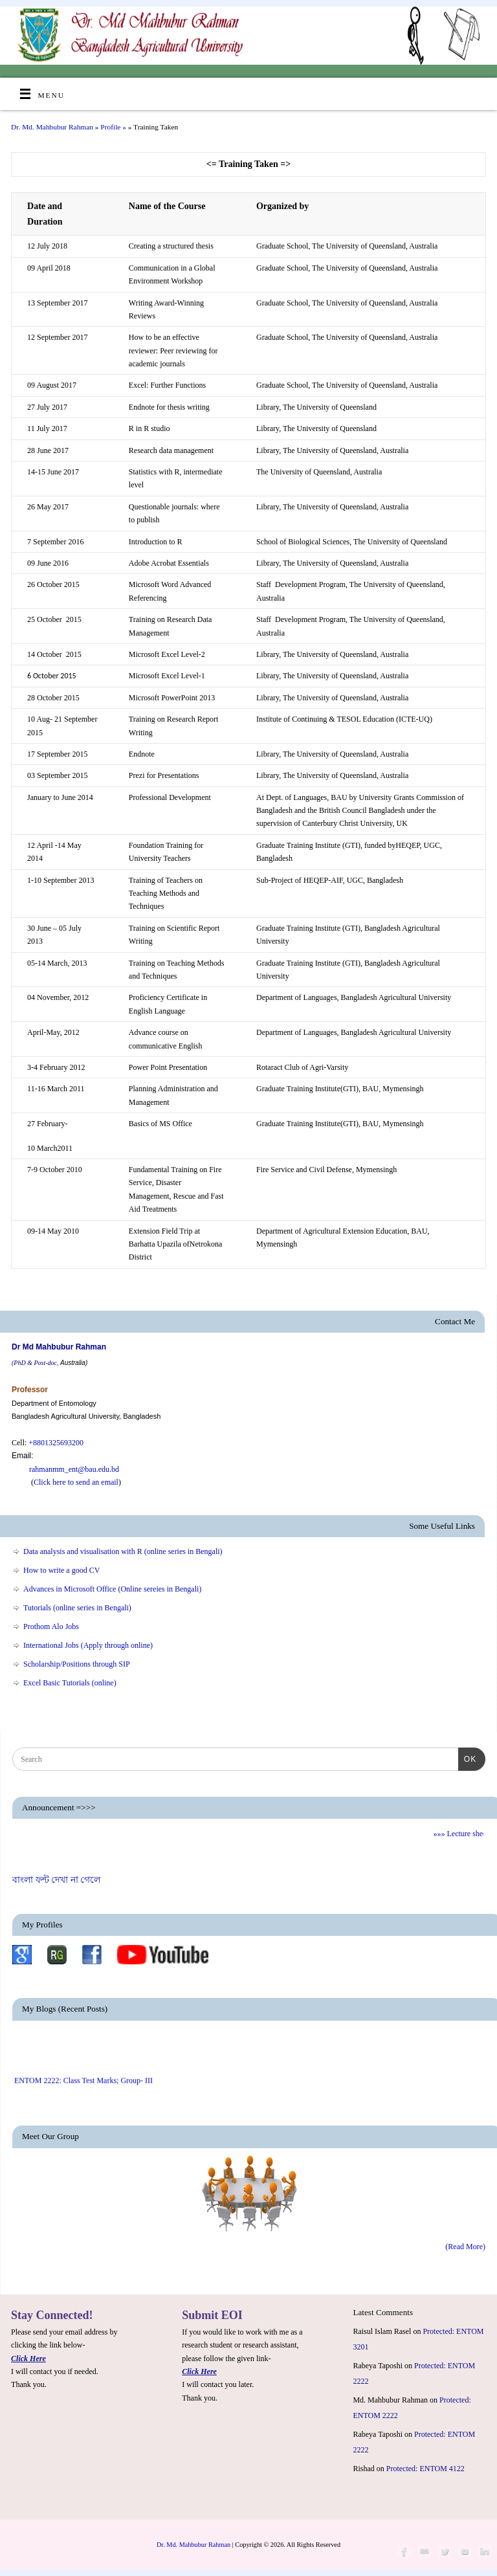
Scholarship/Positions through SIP (76, 1664)
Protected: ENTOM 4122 (425, 2468)
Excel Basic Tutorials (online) (69, 1682)
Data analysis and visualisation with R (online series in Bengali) (123, 1551)
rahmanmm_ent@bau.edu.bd (65, 1469)
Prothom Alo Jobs (51, 1626)
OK (467, 1758)
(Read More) (465, 2246)
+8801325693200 (55, 1442)
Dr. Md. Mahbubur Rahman (52, 127)
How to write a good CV (61, 1570)
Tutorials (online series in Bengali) (77, 1607)
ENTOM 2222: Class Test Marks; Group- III (83, 2088)
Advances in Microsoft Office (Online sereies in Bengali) (112, 1588)
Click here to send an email (76, 1482)
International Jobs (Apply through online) (88, 1645)
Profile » (113, 127)
